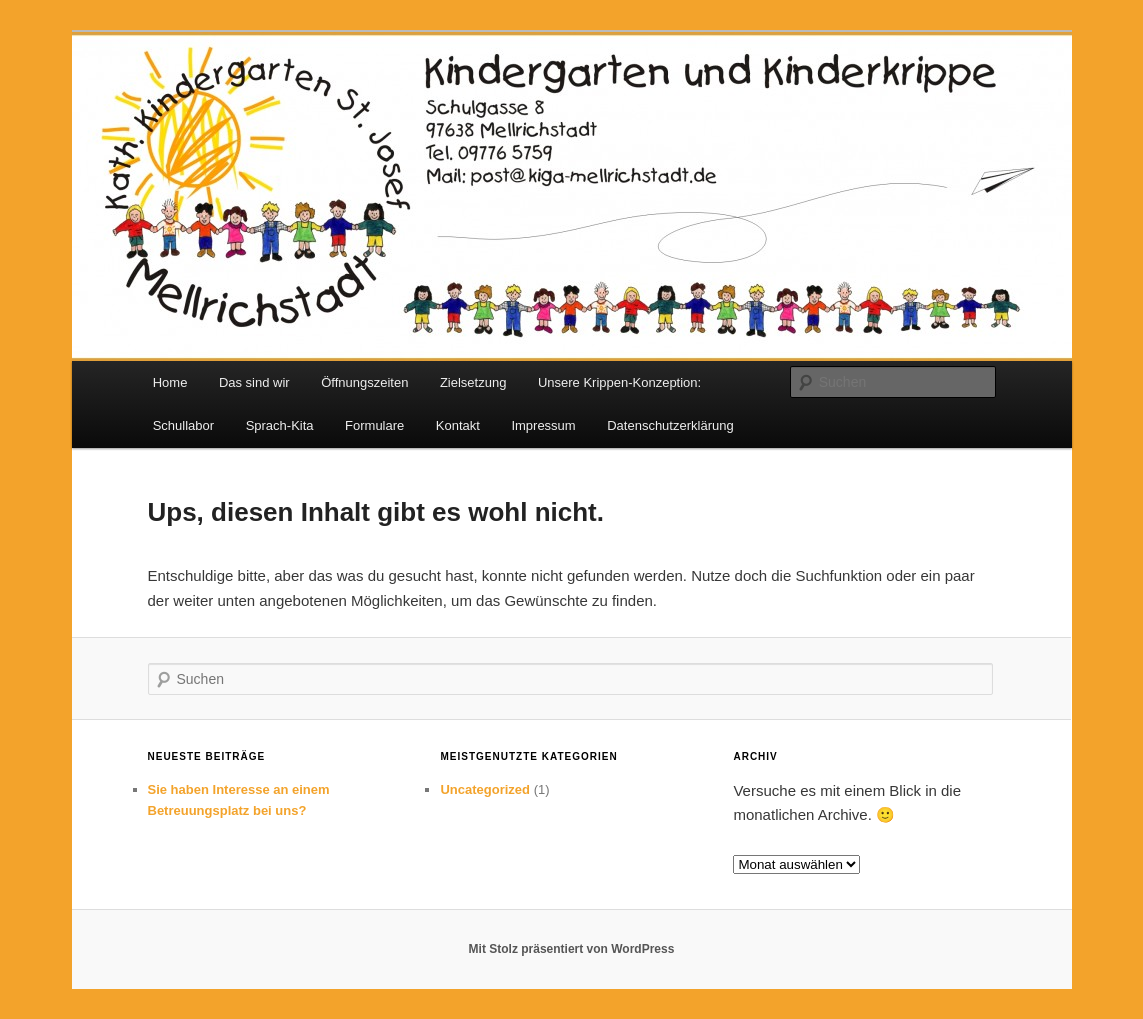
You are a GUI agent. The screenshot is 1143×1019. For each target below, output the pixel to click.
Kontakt (458, 425)
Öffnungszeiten (364, 382)
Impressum (543, 425)
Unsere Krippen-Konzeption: (619, 382)
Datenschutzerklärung (670, 425)
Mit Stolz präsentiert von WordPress (572, 949)
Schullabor (183, 425)
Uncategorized (485, 789)
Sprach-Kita (280, 425)
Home (170, 382)
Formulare (374, 425)
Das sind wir (254, 382)
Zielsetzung (473, 382)
